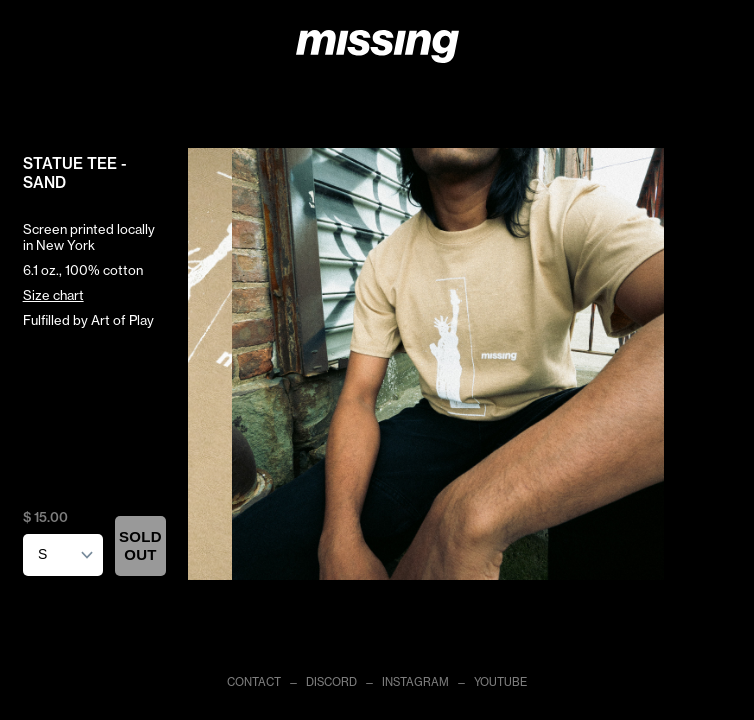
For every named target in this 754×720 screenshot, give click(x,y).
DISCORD (331, 682)
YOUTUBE (500, 682)
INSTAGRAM (415, 682)
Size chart (53, 295)
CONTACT (254, 682)
